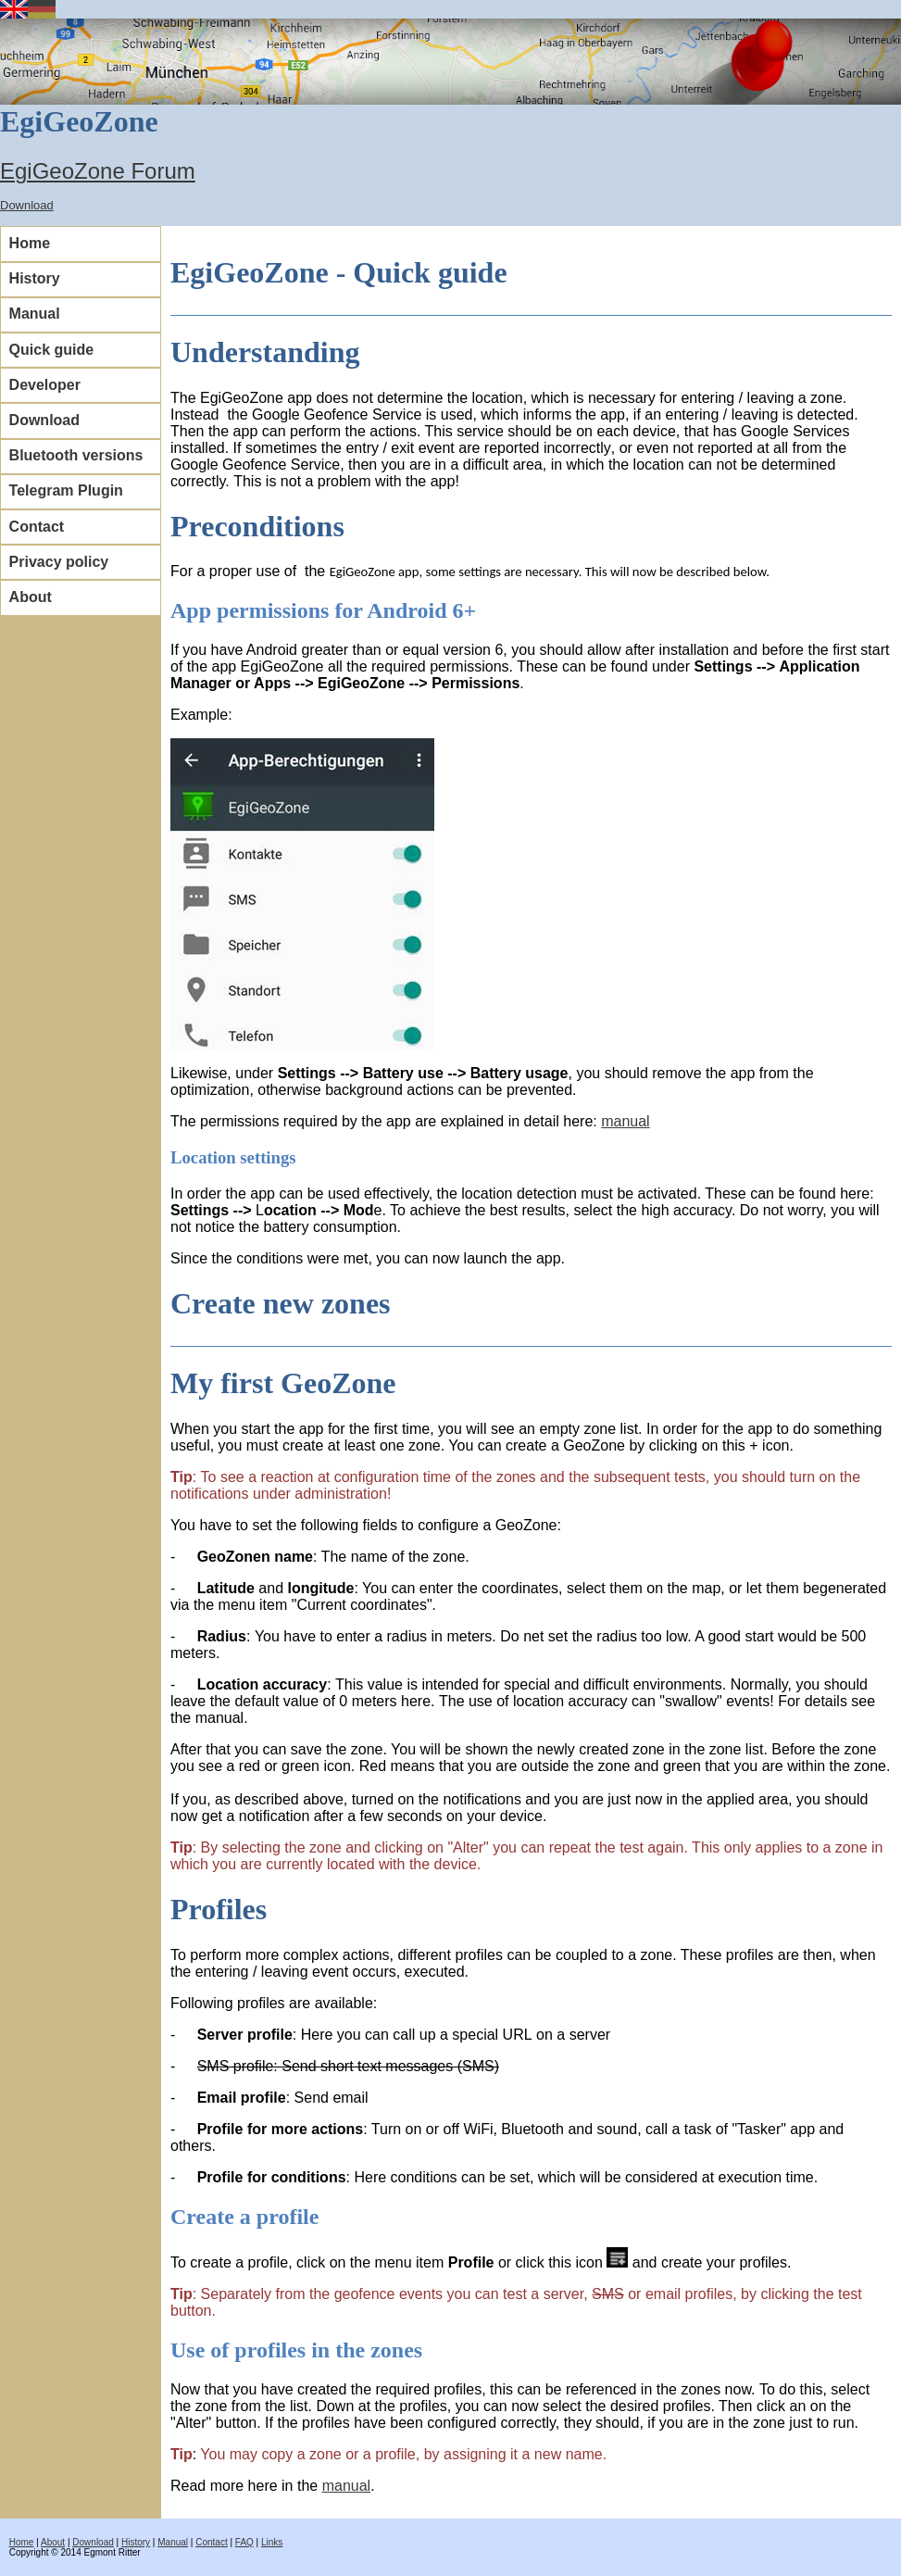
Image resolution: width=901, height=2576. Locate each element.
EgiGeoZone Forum (97, 170)
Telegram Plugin (66, 490)
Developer (45, 385)
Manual (34, 313)
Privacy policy (59, 562)
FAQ (244, 2542)
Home (29, 243)
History (34, 278)
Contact (37, 526)
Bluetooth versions (76, 455)
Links (271, 2542)
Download (27, 205)
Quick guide (51, 350)
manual (625, 1121)
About (30, 597)
